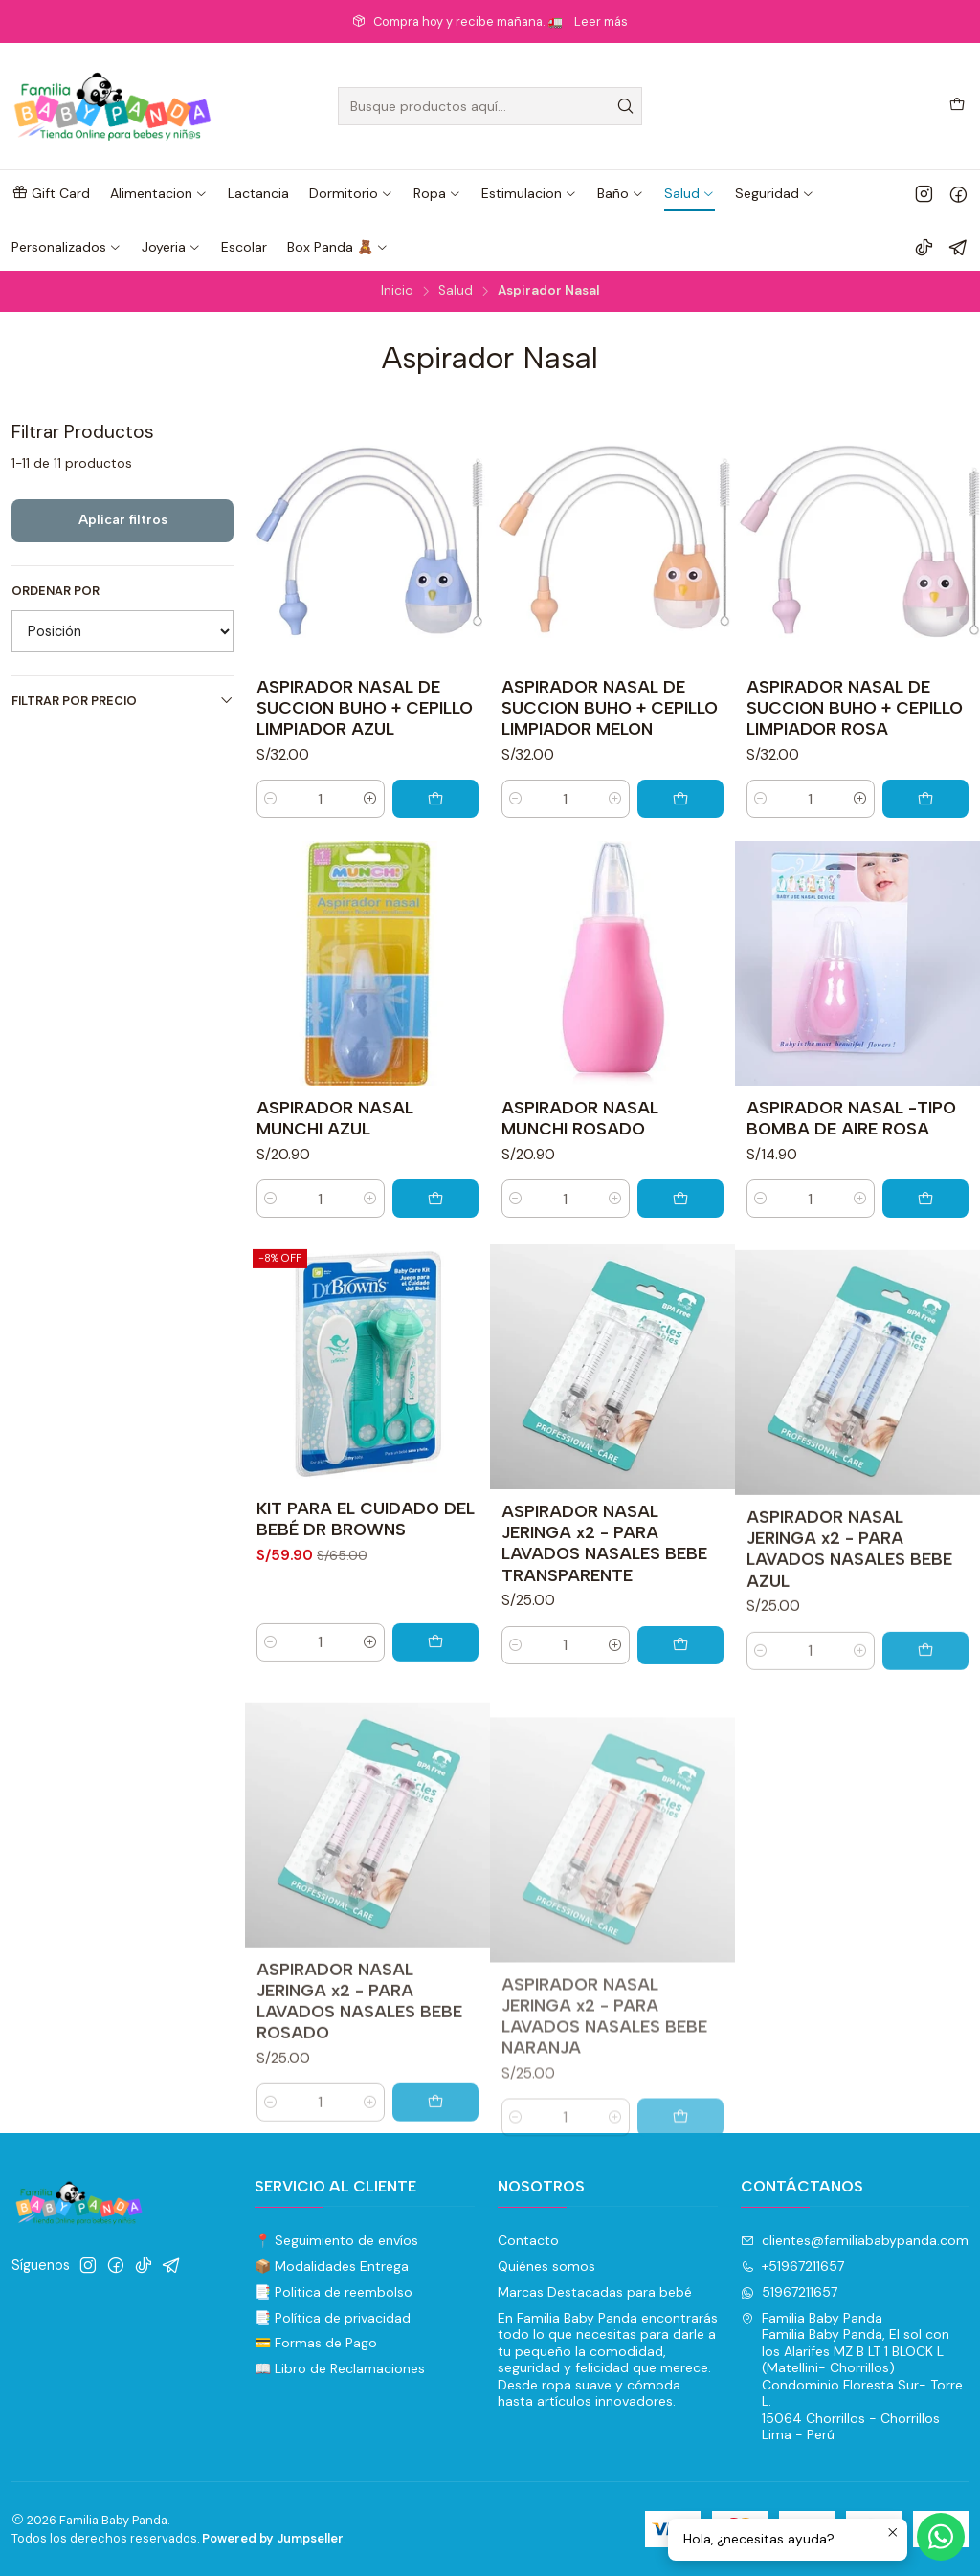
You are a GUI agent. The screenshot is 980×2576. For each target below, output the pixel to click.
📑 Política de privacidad (333, 2317)
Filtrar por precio (122, 701)
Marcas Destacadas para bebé (595, 2292)
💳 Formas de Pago (316, 2342)
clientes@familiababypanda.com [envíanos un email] (855, 2240)
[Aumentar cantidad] (370, 799)
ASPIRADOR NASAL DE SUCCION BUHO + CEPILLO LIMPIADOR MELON (609, 707)
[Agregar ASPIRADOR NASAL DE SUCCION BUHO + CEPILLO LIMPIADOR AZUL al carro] (435, 799)
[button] (50, 193)
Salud (455, 290)
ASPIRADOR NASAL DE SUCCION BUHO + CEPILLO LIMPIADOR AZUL (364, 707)
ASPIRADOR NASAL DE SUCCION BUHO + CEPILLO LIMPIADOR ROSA (854, 707)
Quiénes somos (546, 2266)
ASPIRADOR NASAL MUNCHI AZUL (334, 1174)
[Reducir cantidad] (270, 799)
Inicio (397, 290)
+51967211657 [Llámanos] (792, 2266)
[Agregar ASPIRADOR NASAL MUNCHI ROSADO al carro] (680, 1282)
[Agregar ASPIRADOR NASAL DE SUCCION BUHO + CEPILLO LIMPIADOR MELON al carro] (680, 799)
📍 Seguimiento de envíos (336, 2240)
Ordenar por (55, 591)
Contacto (528, 2240)
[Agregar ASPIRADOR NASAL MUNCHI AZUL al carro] (435, 1256)
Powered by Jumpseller (273, 2538)
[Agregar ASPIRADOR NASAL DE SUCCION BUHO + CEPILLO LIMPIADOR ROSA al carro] (925, 799)
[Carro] (957, 106)
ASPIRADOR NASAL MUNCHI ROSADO (579, 1201)
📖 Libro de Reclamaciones (340, 2368)
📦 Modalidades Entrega (332, 2266)
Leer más (601, 21)
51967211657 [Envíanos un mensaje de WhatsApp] (789, 2292)
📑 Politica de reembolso (333, 2292)
